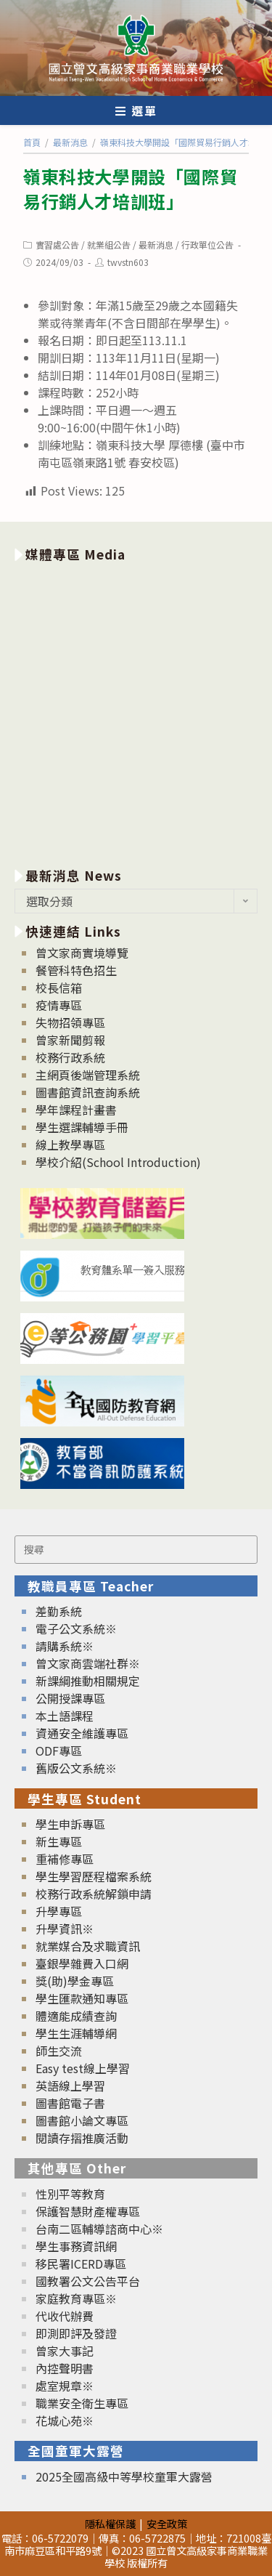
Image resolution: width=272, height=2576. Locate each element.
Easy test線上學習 (83, 2068)
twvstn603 (128, 262)
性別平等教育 (70, 2193)
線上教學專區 (70, 1144)
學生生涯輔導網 (76, 2033)
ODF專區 (59, 1750)
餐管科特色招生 (76, 970)
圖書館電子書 (70, 2103)
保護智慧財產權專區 (88, 2211)
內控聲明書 (65, 2368)
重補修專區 (65, 1859)
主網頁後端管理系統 (88, 1074)
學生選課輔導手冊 (82, 1127)
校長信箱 (59, 987)
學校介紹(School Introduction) (118, 1162)
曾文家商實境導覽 (82, 952)
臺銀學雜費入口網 (82, 1963)
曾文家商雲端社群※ (88, 1663)
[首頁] (32, 142)
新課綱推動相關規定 (88, 1680)
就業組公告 (109, 244)
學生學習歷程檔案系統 (94, 1876)
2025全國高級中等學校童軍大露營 (124, 2476)
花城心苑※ (65, 2420)
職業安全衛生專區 (82, 2403)
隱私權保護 (110, 2523)
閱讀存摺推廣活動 (82, 2138)
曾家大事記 (65, 2350)
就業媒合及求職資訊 (88, 1946)
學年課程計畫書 (76, 1109)
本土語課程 (65, 1715)
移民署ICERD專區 (81, 2263)
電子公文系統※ (76, 1628)
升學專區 (59, 1911)
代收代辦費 (65, 2316)
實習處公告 (57, 244)
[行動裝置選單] (136, 110)
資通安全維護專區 (82, 1733)
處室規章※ (65, 2385)
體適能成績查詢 (76, 2015)
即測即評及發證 (76, 2333)
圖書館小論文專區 (82, 2120)
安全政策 (167, 2523)
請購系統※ (65, 1646)
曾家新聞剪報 (70, 1040)
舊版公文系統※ (76, 1768)
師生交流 (59, 2050)
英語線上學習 (70, 2085)
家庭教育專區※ (76, 2298)
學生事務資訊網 (76, 2246)
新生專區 (59, 1841)
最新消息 (156, 244)
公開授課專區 (70, 1698)
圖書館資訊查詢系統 (88, 1092)
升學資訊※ (65, 1928)
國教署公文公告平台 (88, 2281)
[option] (136, 712)
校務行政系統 (70, 1057)
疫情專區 (59, 1005)
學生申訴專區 (70, 1824)
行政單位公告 (207, 244)
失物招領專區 (70, 1022)
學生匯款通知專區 (82, 1998)
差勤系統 (59, 1611)
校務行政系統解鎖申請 (94, 1893)
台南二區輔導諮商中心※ (99, 2228)
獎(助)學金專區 (75, 1981)
